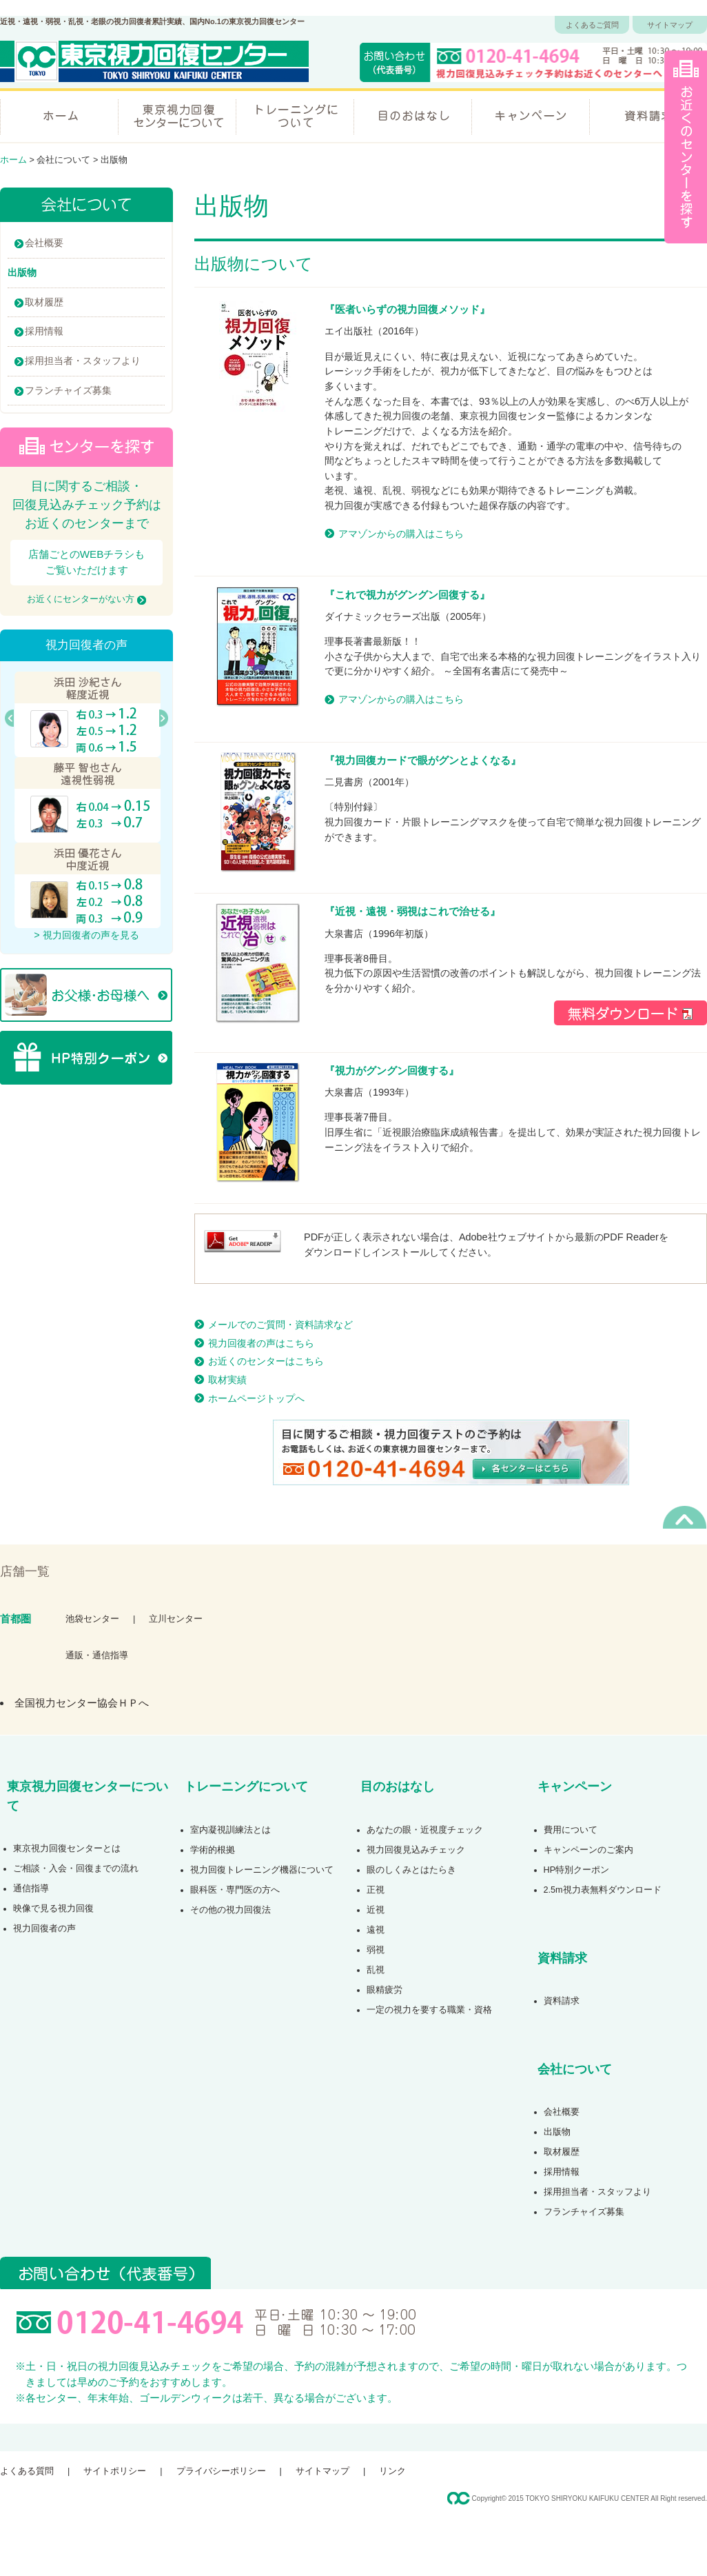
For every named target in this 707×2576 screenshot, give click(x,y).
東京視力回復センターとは (67, 1848)
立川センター (176, 1619)
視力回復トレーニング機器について (262, 1870)
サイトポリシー (114, 2471)
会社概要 (44, 242)
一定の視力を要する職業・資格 (429, 2010)
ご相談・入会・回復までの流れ (76, 1868)
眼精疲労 (384, 1990)
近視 (376, 1910)
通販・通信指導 (96, 1655)
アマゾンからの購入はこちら (401, 533)
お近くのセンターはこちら (266, 1361)
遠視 (376, 1930)
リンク (392, 2471)
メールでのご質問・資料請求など (280, 1324)
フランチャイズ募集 (68, 390)
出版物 (557, 2132)
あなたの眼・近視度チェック (425, 1830)
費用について (570, 1830)
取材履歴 (44, 302)
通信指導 (31, 1888)
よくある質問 (27, 2471)
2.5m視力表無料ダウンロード (603, 1890)
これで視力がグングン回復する (407, 595)
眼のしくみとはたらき (411, 1870)
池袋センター (92, 1619)
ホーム (59, 115)
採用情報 (44, 330)
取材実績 (227, 1379)
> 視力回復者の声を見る (86, 934)
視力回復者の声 (44, 1928)
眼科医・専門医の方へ (235, 1890)
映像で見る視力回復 (53, 1908)
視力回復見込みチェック (416, 1850)
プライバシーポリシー (221, 2471)
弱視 (376, 1950)
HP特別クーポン (577, 1870)
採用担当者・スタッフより (83, 360)
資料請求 (648, 115)
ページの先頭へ (685, 1517)
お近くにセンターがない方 (86, 599)
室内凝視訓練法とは (230, 1830)
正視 (376, 1890)
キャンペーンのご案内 (588, 1850)
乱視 (376, 1970)
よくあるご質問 (592, 25)
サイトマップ (670, 25)
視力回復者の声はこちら (261, 1343)
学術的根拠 (212, 1850)
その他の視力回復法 (230, 1910)
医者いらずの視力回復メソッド (407, 309)
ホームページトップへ (256, 1398)
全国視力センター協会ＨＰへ (81, 1703)
